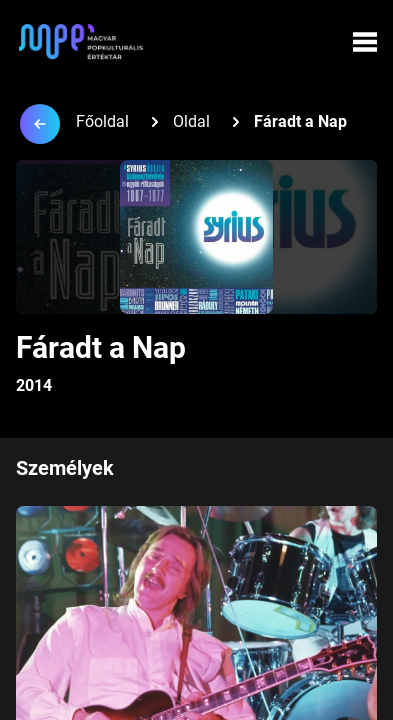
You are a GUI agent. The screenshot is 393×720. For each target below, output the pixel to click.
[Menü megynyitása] (365, 42)
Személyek (65, 468)
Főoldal (102, 121)
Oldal (191, 121)
